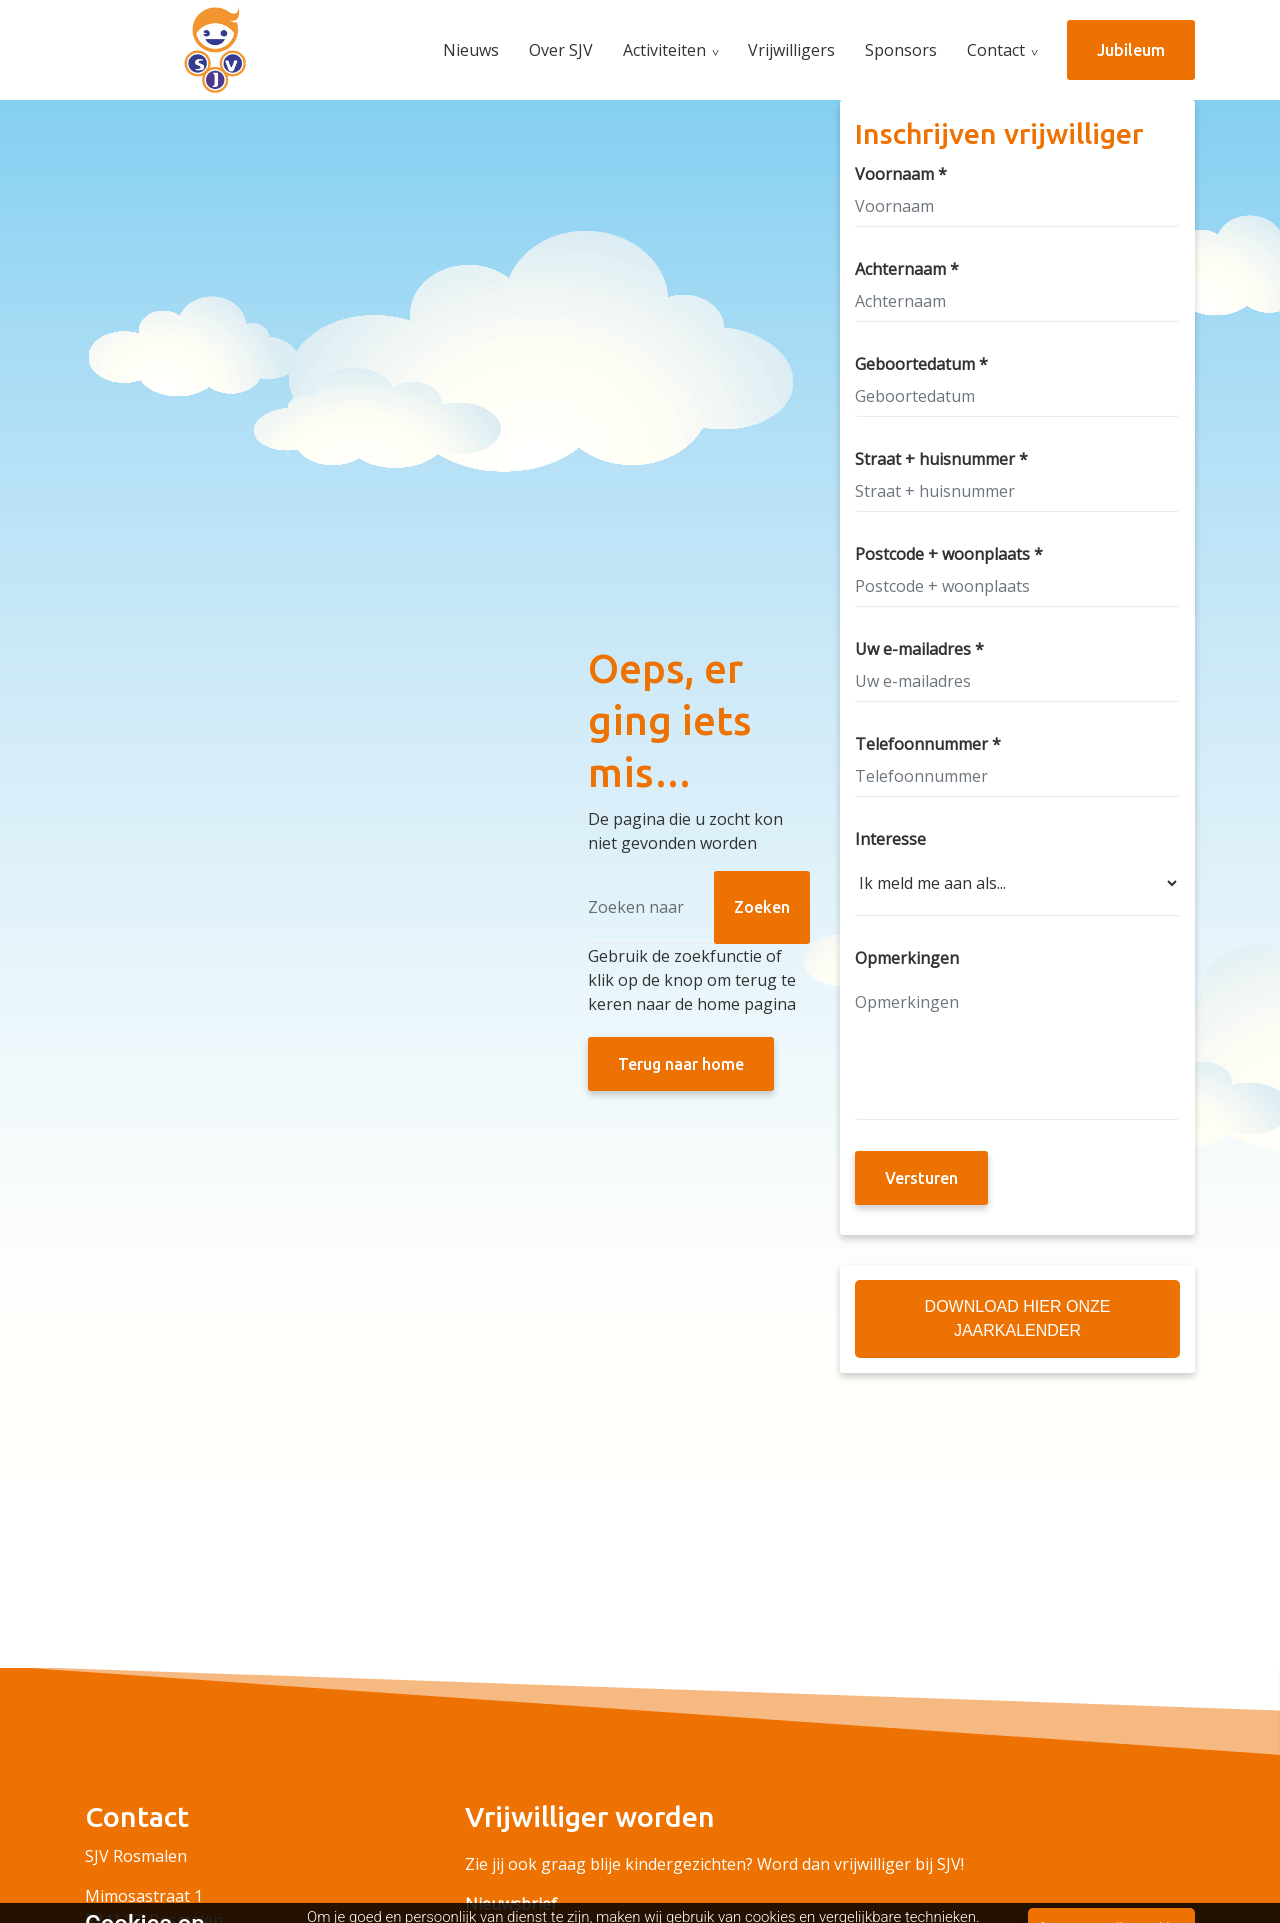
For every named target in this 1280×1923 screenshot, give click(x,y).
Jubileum (1131, 50)
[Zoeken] (699, 907)
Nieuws (471, 50)
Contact (996, 50)
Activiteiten (664, 50)
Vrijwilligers (791, 50)
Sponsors (901, 50)
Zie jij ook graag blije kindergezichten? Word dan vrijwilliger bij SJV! (714, 1864)
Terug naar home (681, 1064)
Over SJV (561, 50)
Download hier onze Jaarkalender (1018, 1318)
